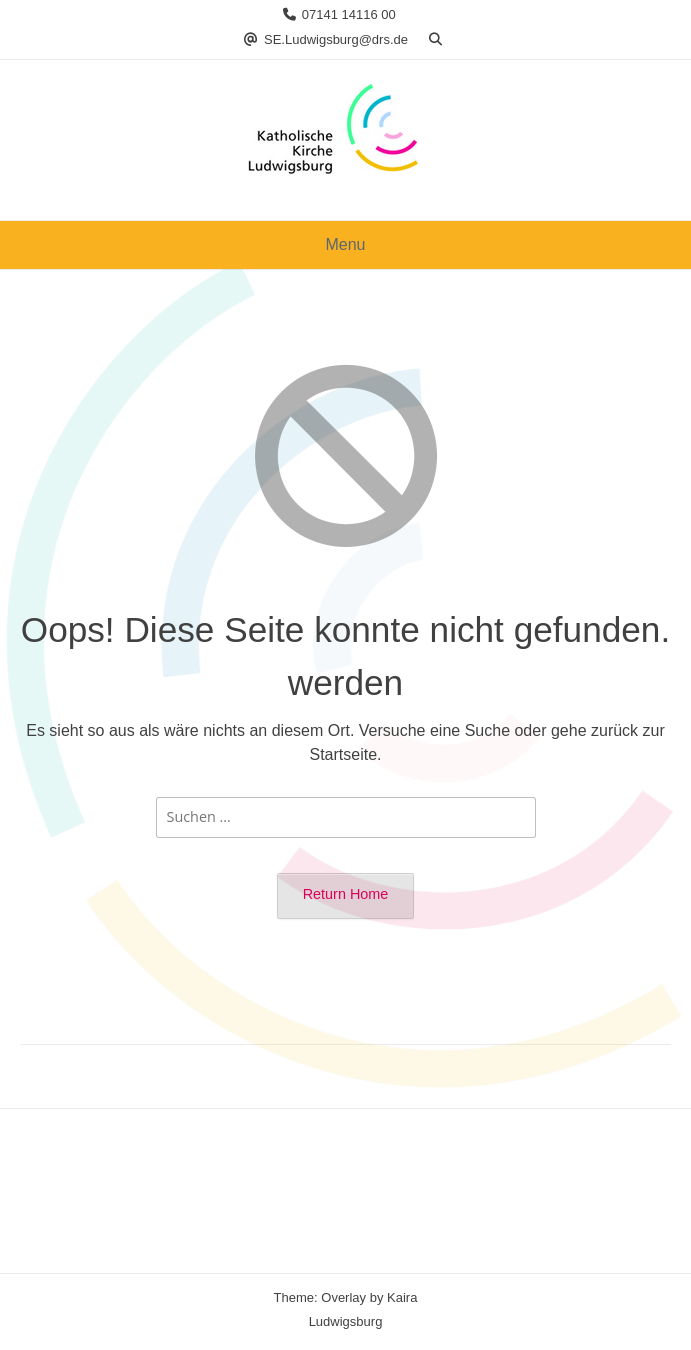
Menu (345, 244)
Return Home (346, 894)
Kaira (402, 1297)
